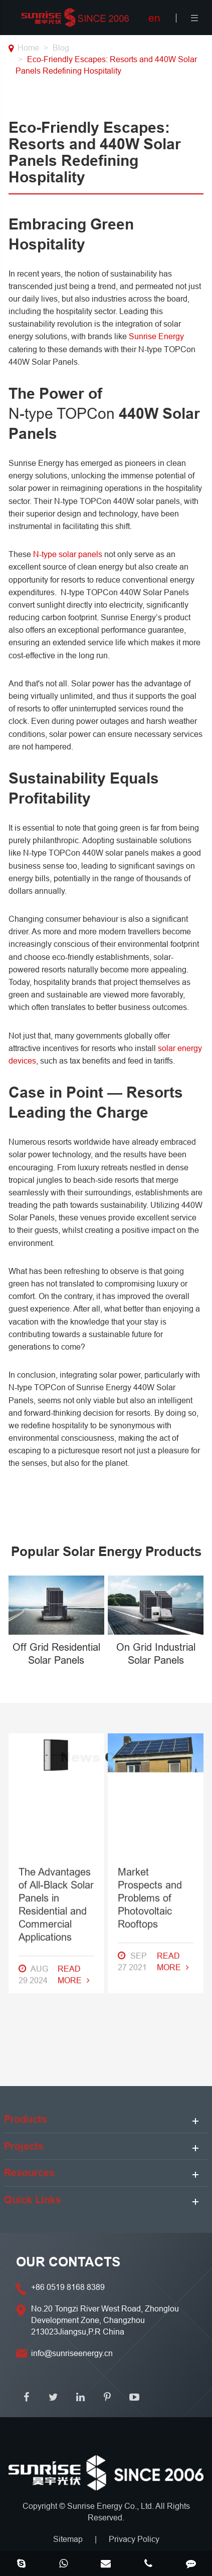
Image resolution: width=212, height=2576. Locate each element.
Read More (74, 1738)
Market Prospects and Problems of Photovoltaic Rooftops (150, 1661)
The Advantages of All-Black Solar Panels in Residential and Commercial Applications (56, 1668)
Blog (61, 47)
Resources (29, 2173)
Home (28, 47)
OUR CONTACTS (68, 2261)
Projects (24, 2146)
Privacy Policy (134, 2538)
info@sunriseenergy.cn (72, 2353)
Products (25, 2119)
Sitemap (68, 2538)
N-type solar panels (67, 554)
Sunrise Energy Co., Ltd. (111, 2505)
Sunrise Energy (156, 336)
